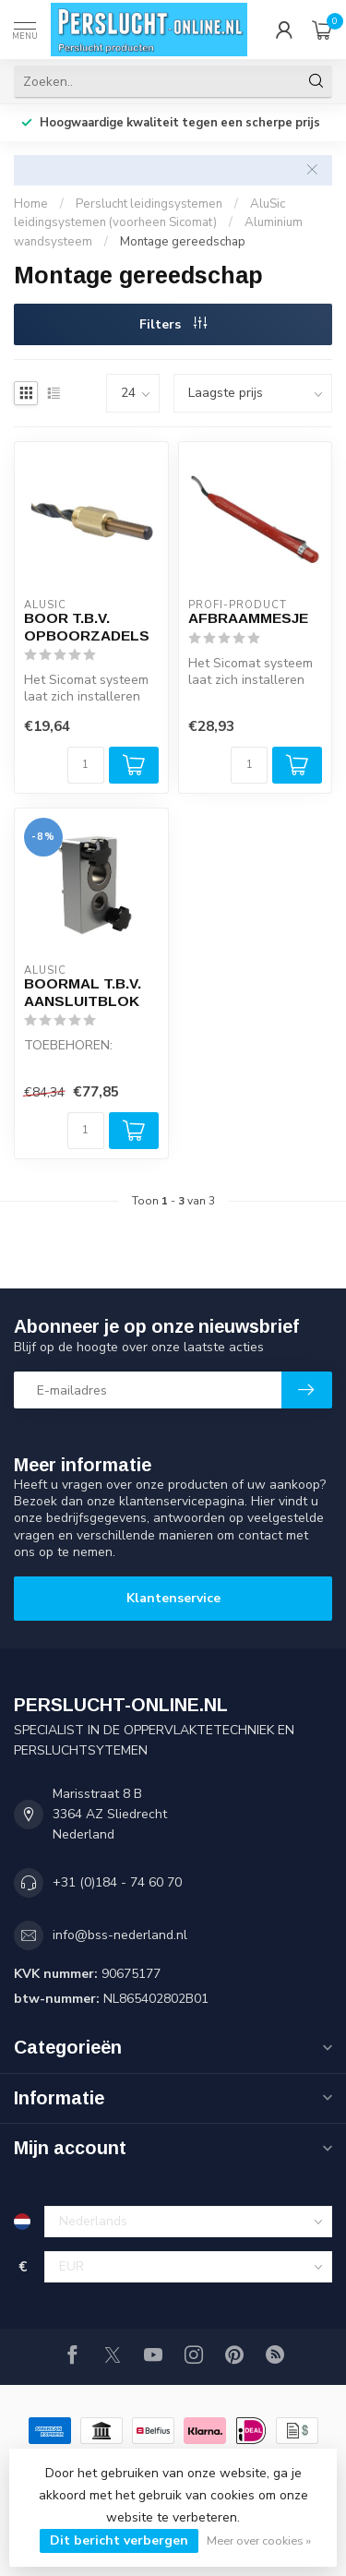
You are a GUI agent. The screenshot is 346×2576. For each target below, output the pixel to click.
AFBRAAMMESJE (248, 618)
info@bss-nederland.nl (120, 1935)
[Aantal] (85, 765)
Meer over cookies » (259, 2540)
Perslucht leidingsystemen (149, 204)
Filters (173, 324)
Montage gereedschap (182, 242)
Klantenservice (173, 1598)
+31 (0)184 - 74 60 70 (117, 1882)
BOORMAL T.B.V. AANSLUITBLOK (82, 992)
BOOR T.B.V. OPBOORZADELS (86, 626)
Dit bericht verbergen (119, 2540)
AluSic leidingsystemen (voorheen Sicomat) (149, 214)
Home (31, 204)
